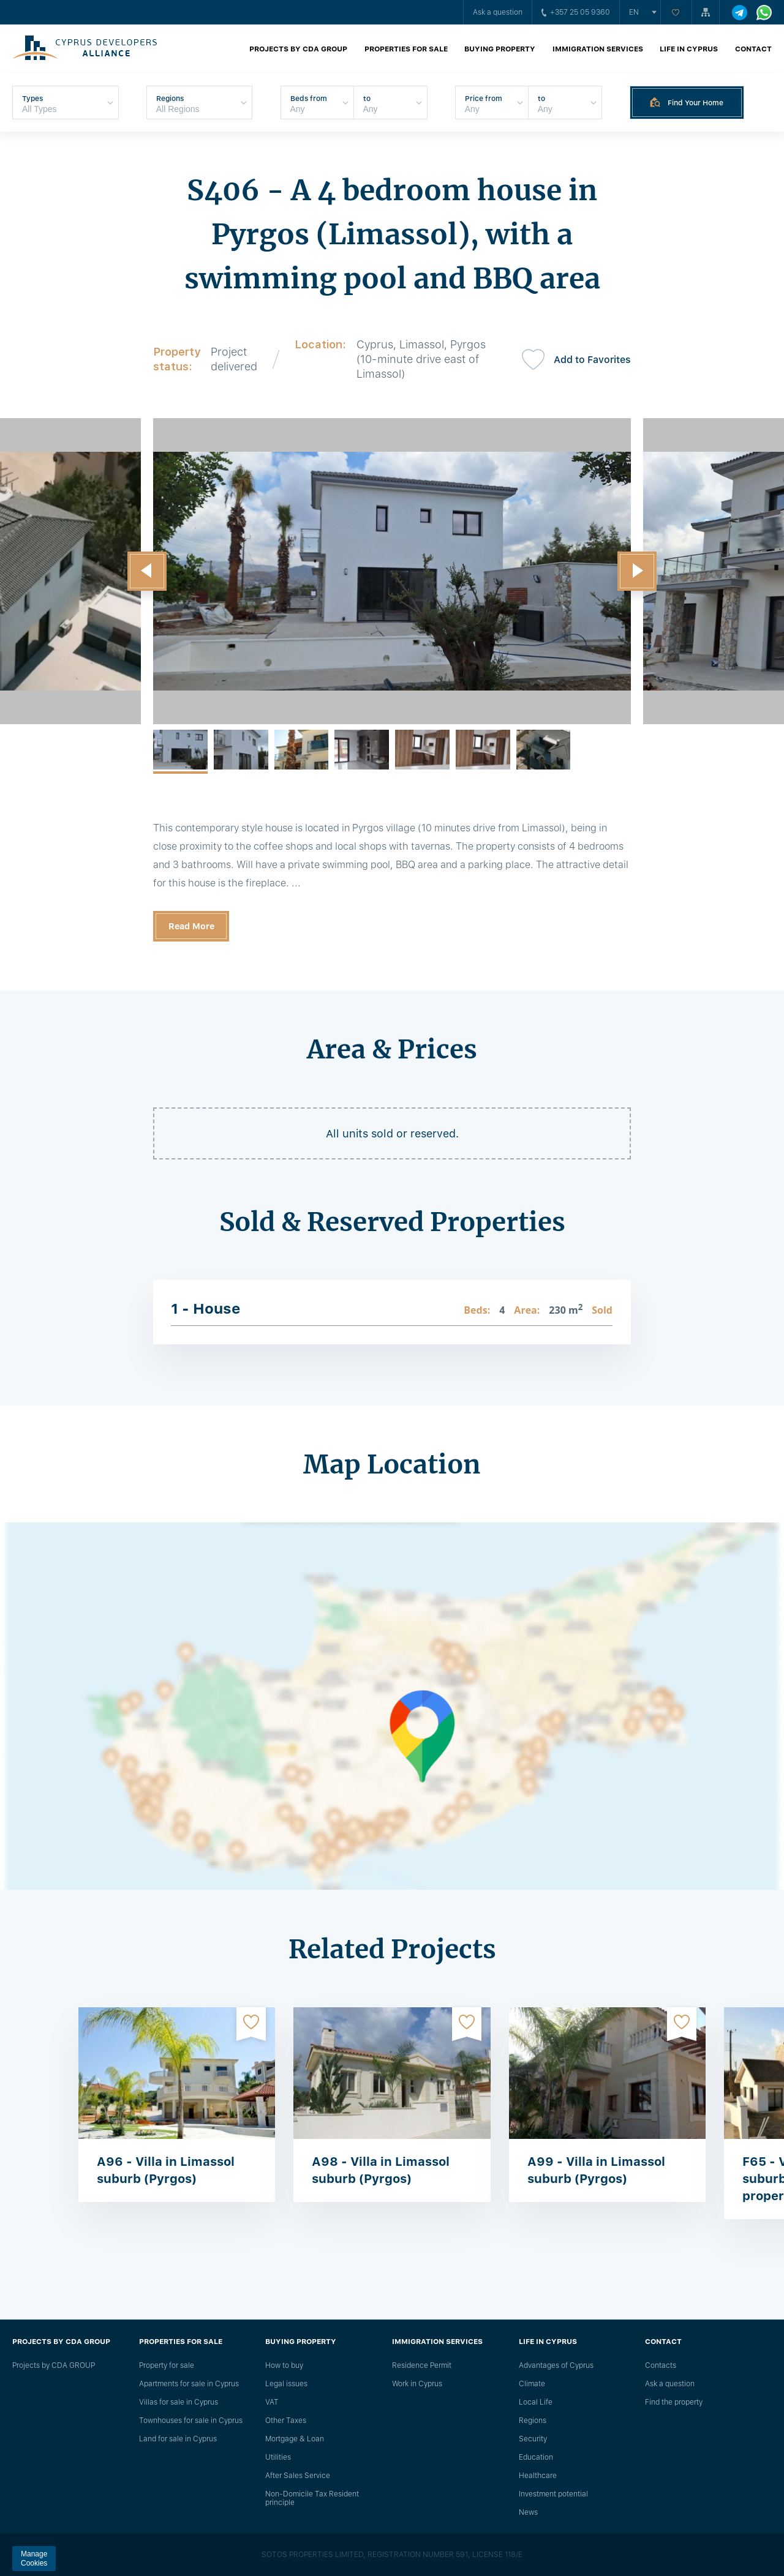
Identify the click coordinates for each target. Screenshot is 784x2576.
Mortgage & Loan (294, 2439)
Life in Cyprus (689, 49)
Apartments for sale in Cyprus (189, 2383)
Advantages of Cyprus (556, 2365)
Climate (532, 2383)
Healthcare (538, 2475)
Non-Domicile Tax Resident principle (312, 2498)
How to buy (284, 2365)
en (634, 12)
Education (536, 2457)
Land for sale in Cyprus (178, 2439)
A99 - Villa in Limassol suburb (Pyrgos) (596, 2170)
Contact (753, 49)
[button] (147, 571)
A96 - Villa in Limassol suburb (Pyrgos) (166, 2170)
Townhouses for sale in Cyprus (191, 2420)
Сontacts (660, 2365)
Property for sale (166, 2365)
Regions (532, 2420)
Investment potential (553, 2494)
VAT (272, 2402)
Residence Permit (421, 2365)
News (528, 2512)
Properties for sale (406, 49)
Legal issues (286, 2383)
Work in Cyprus (417, 2383)
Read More (191, 926)
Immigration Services (597, 49)
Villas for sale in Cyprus (178, 2402)
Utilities (278, 2457)
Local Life (535, 2402)
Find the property (674, 2402)
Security (533, 2439)
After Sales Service (297, 2475)
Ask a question (497, 12)
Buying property (499, 49)
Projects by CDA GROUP (298, 49)
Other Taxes (285, 2420)
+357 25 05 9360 (575, 12)
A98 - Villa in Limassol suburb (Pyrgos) (381, 2170)
